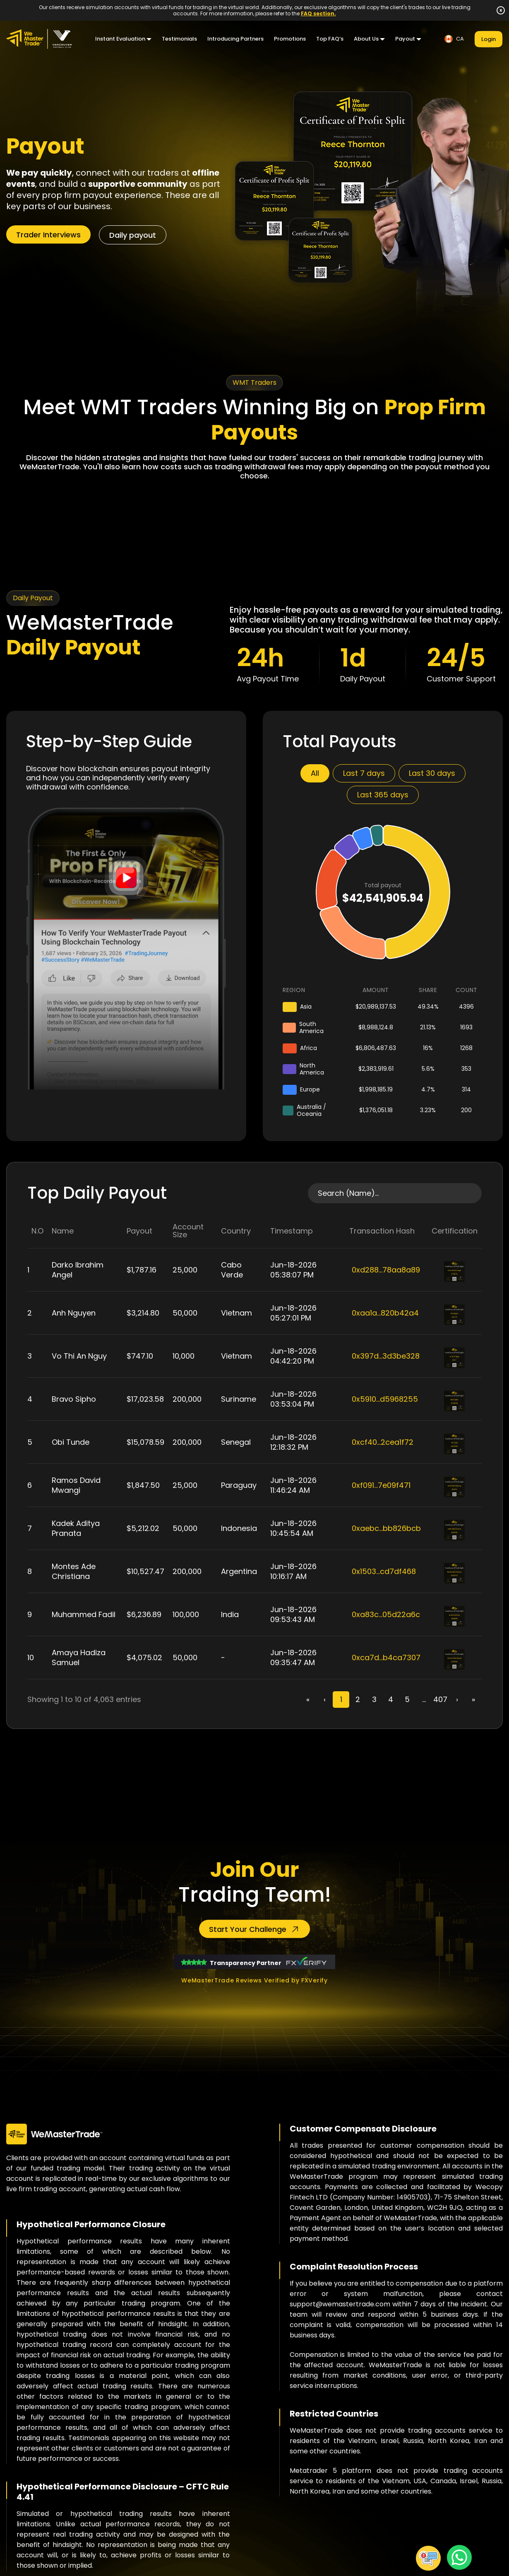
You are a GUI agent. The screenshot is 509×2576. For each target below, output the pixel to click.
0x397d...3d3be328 (386, 1356)
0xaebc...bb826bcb (386, 1528)
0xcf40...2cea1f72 (382, 1442)
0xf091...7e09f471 (381, 1485)
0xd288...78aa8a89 (386, 1270)
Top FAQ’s (329, 39)
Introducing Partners (235, 39)
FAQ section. (318, 13)
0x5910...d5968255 (385, 1399)
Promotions (290, 39)
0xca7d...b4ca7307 (386, 1657)
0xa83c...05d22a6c (386, 1614)
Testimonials (179, 39)
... (424, 1699)
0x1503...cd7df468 (384, 1571)
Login (488, 39)
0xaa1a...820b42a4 (385, 1313)
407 (440, 1699)
